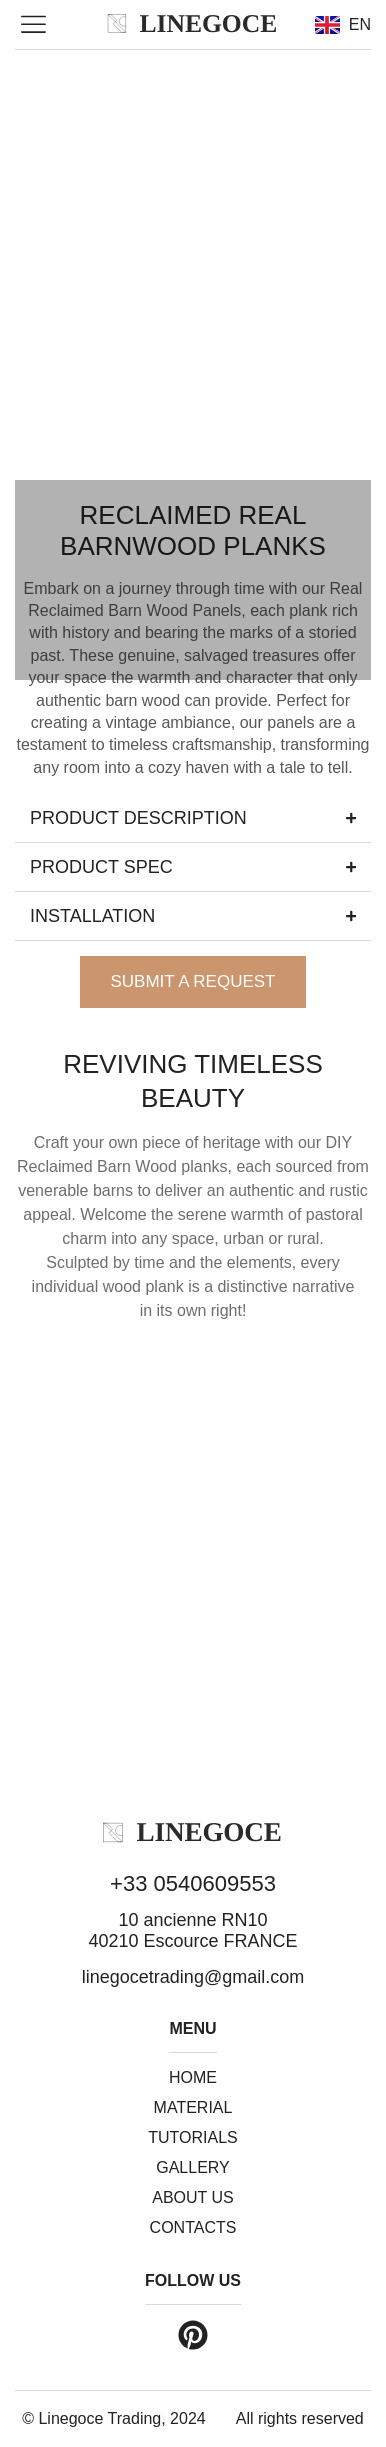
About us (193, 2197)
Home (193, 2077)
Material (193, 2107)
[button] (34, 26)
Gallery (193, 2167)
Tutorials (193, 2137)
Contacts (193, 2227)
